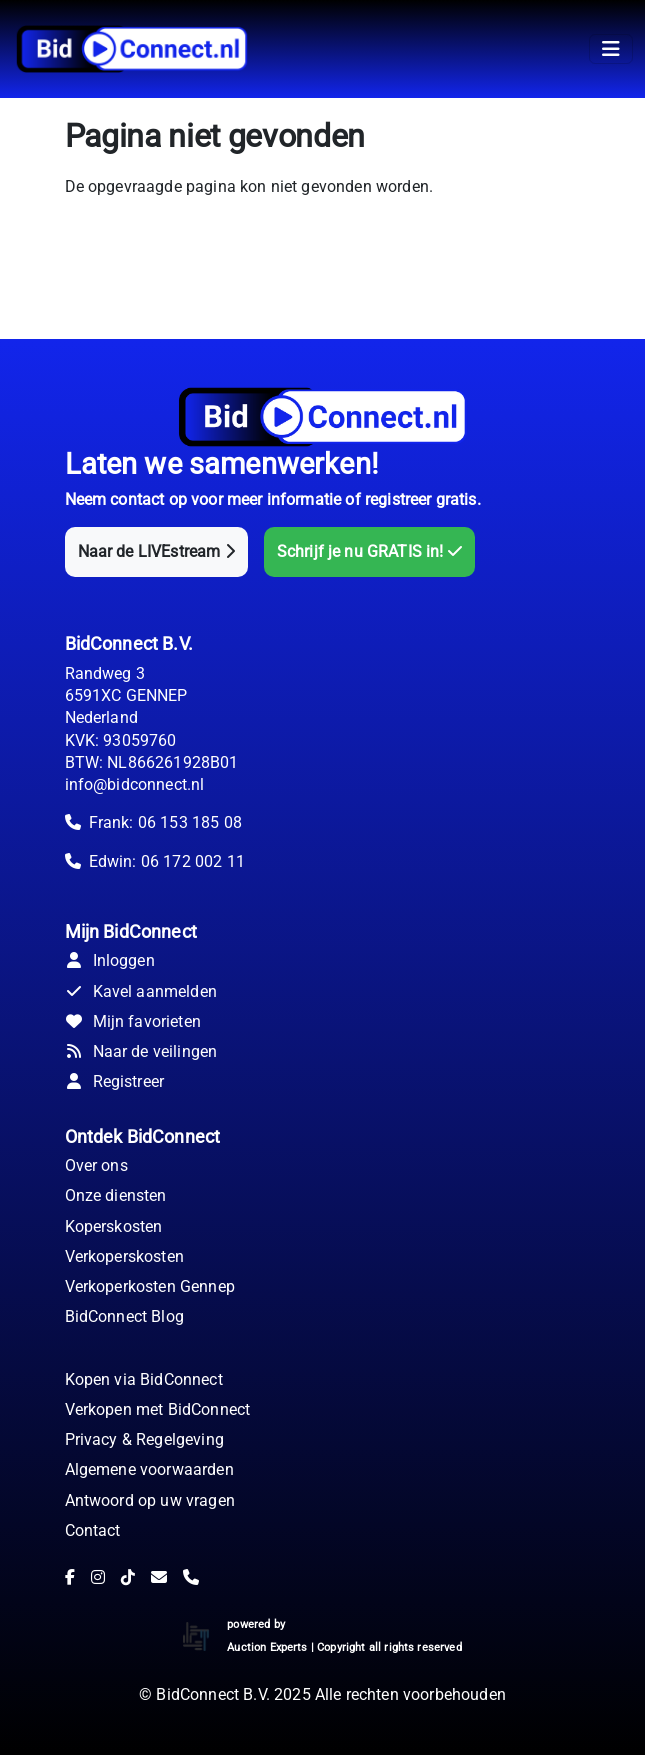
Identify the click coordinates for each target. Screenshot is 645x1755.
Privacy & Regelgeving (144, 1439)
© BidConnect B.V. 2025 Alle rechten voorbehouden (322, 1694)
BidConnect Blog (124, 1316)
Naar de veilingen (141, 1051)
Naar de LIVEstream (156, 551)
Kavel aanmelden (141, 991)
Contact (93, 1530)
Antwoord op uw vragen (150, 1500)
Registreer (115, 1081)
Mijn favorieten (133, 1021)
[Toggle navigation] (611, 49)
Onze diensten (116, 1195)
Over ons (96, 1165)
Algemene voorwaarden (149, 1469)
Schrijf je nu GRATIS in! (369, 551)
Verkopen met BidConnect (158, 1409)
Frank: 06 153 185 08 (165, 822)
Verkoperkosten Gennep (150, 1286)
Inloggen (110, 960)
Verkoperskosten (124, 1256)
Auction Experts (267, 1647)
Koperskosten (114, 1226)
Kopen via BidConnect (144, 1379)
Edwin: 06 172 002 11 (167, 861)
